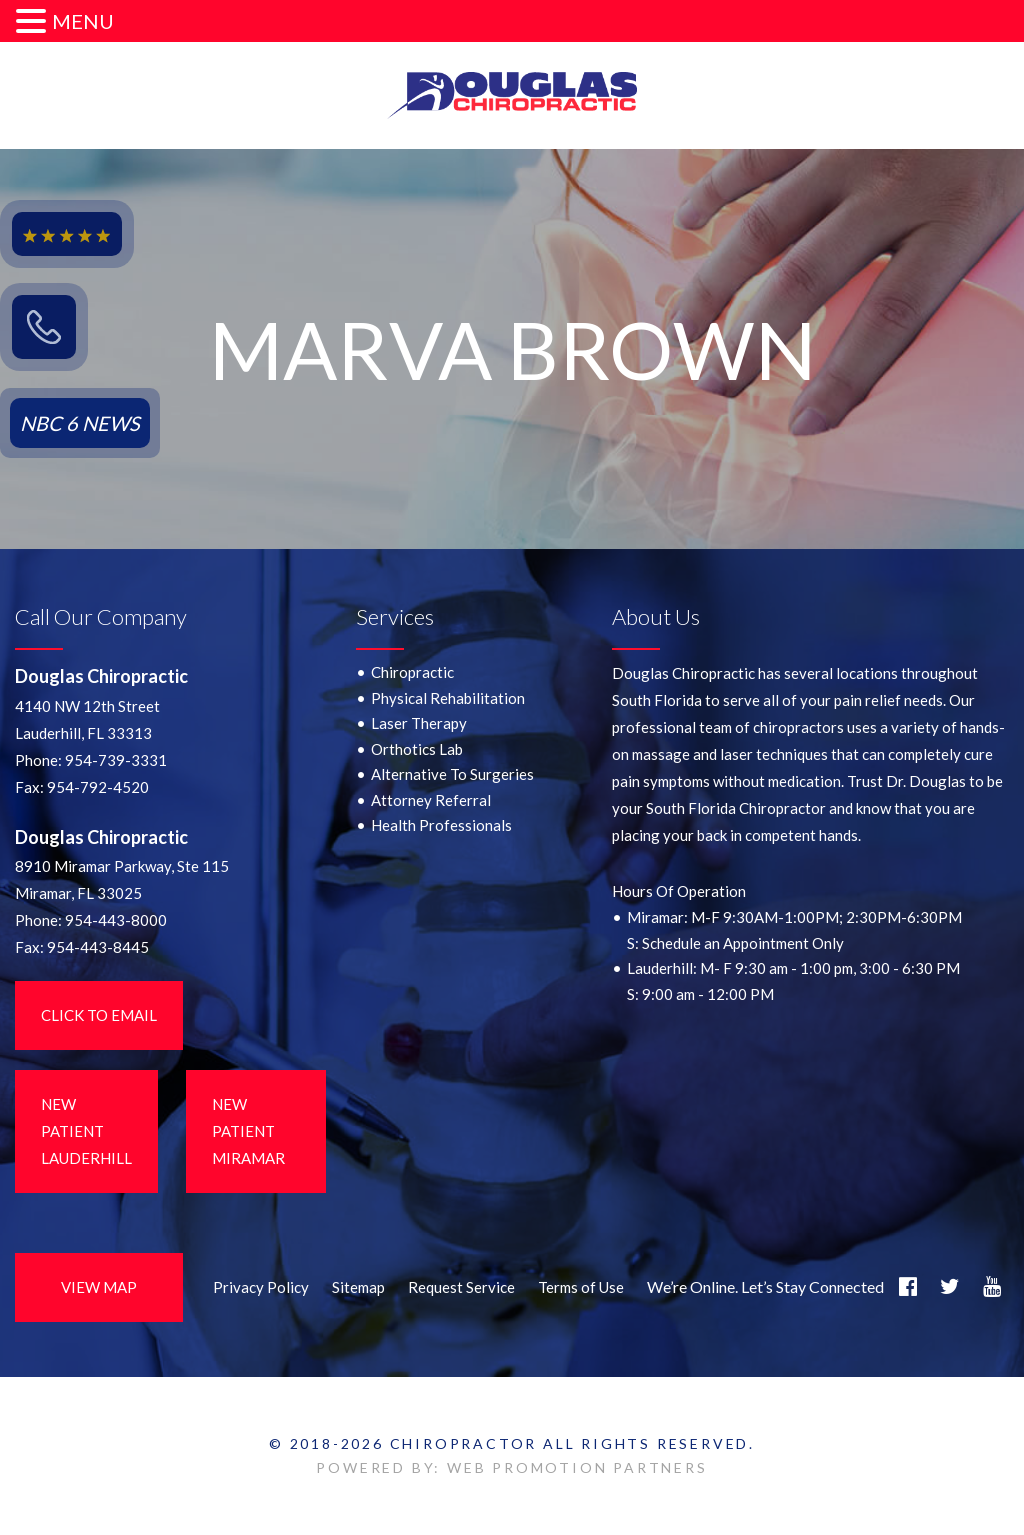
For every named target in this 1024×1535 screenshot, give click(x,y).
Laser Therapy (419, 723)
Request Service (461, 1287)
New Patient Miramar (248, 1131)
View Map (99, 1287)
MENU (83, 21)
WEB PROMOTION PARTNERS (577, 1467)
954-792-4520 (98, 787)
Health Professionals (441, 825)
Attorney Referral (431, 800)
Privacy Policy (261, 1287)
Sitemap (358, 1287)
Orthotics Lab (417, 749)
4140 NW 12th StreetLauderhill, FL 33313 (87, 719)
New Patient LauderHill (86, 1131)
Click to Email (99, 1015)
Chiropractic (412, 672)
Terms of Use (581, 1287)
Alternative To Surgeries (452, 774)
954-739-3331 (116, 760)
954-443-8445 (98, 947)
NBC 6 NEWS (80, 423)
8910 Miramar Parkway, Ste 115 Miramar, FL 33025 (122, 879)
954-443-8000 (116, 920)
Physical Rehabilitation (448, 698)
